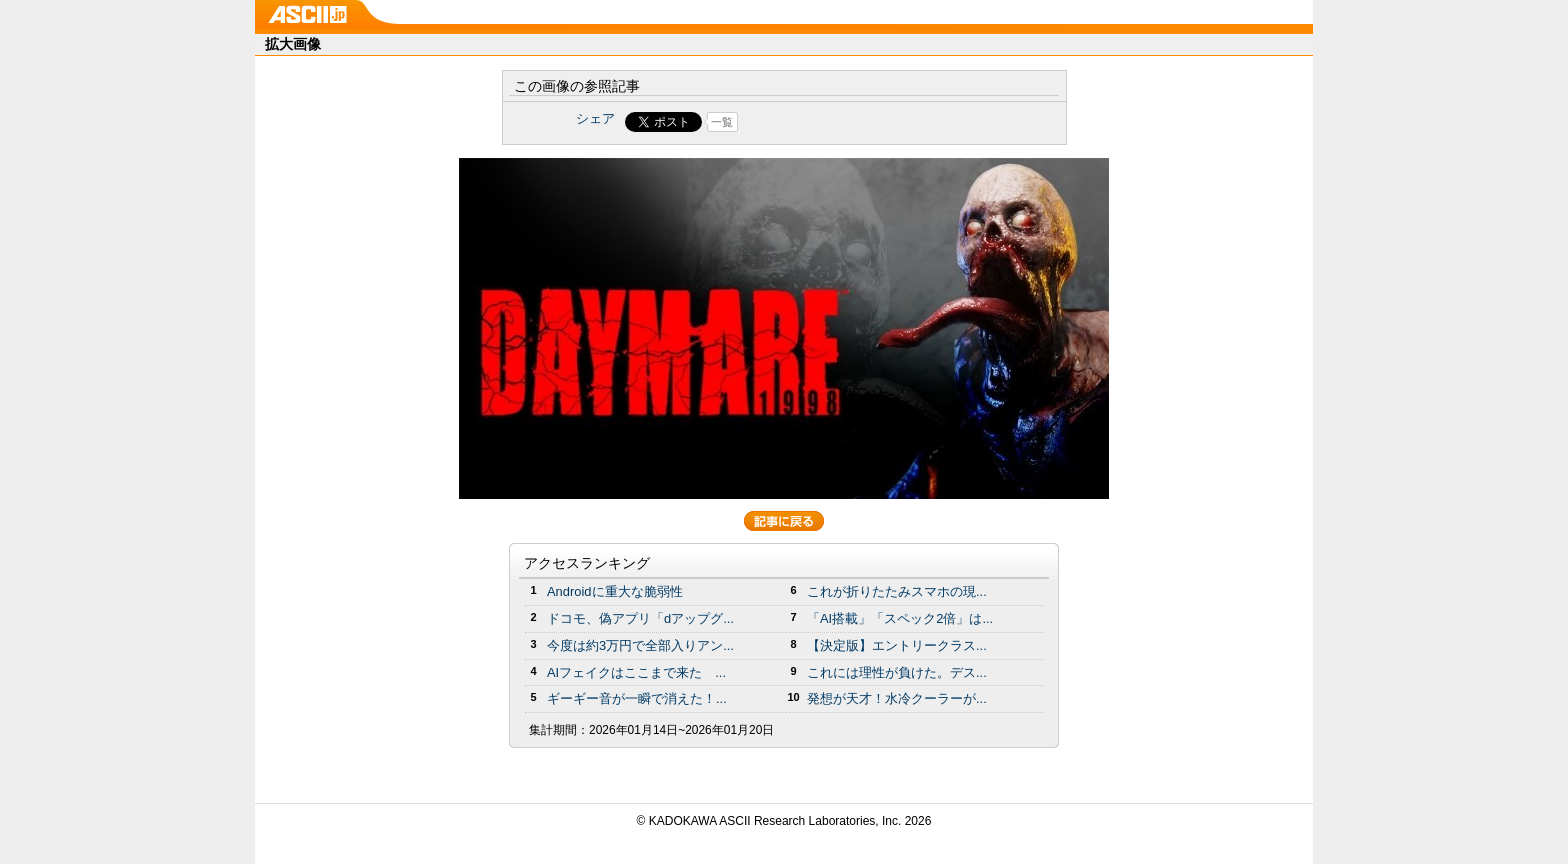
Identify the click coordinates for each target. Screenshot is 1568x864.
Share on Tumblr (858, 122)
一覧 (722, 122)
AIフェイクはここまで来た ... (636, 672)
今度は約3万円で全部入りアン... (640, 645)
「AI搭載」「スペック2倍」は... (900, 618)
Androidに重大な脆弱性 (615, 591)
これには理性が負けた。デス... (897, 672)
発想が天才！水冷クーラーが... (897, 698)
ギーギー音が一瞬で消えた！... (637, 698)
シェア (595, 118)
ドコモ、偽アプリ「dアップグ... (640, 618)
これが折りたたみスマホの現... (897, 591)
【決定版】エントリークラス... (897, 645)
